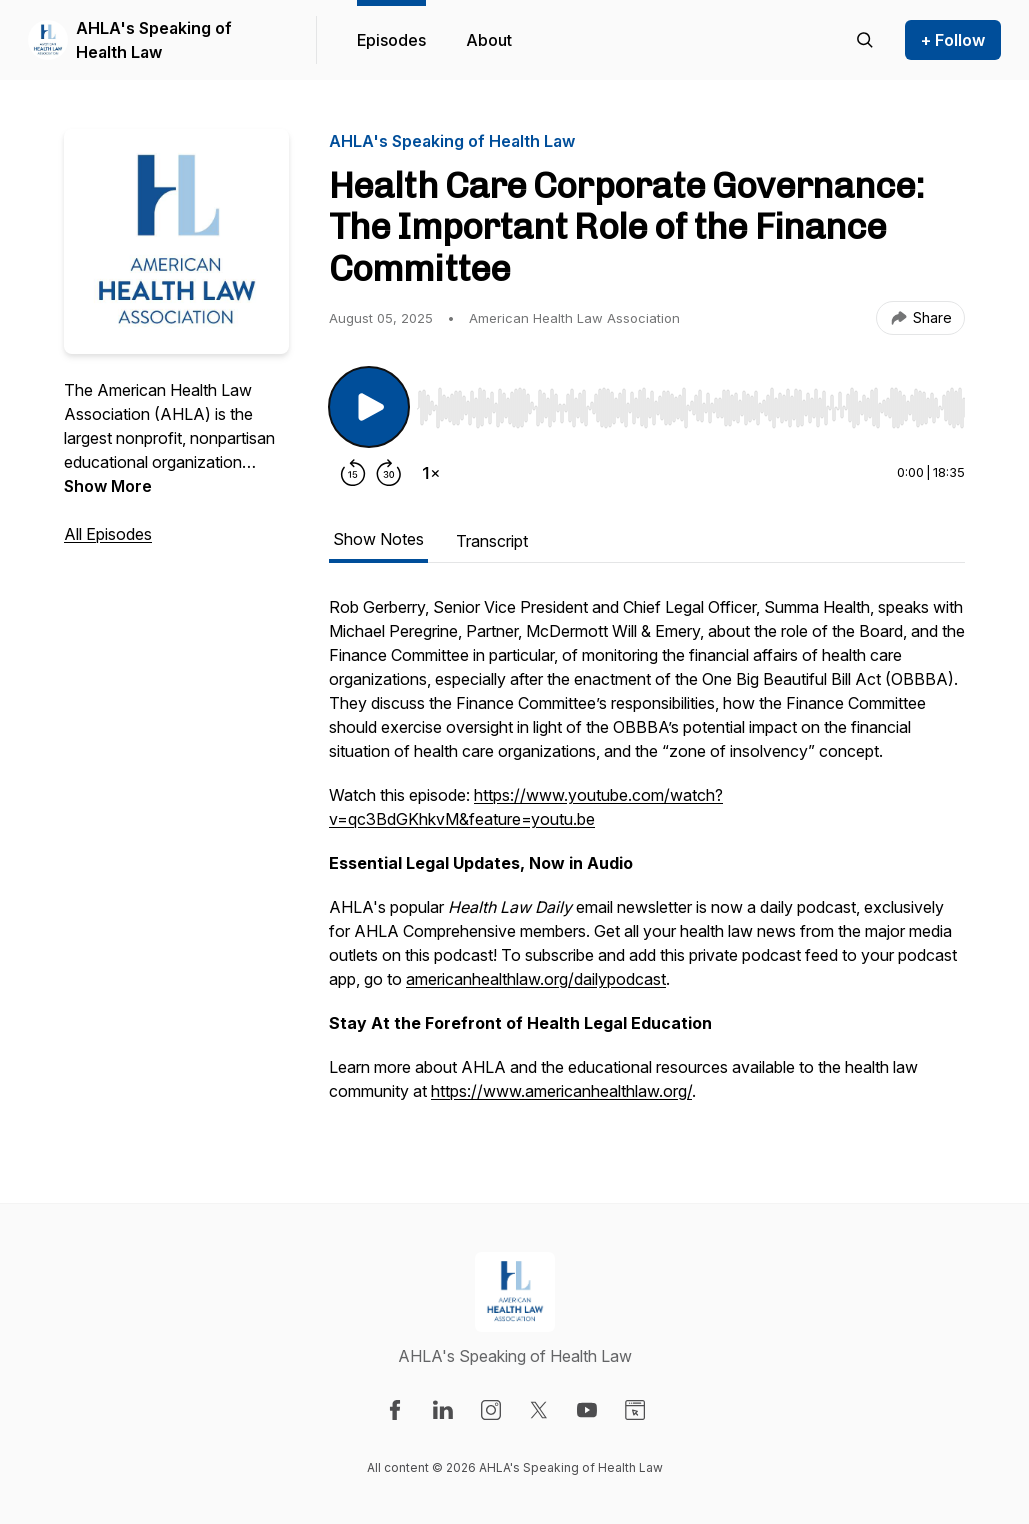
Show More (108, 486)
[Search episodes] (865, 40)
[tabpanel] (647, 859)
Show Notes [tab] (378, 539)
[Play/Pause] (369, 407)
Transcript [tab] (492, 541)
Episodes (391, 40)
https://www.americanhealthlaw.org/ (561, 1091)
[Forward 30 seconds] (389, 473)
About (489, 40)
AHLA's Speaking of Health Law (154, 40)
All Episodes (108, 534)
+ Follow (953, 40)
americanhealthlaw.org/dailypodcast (536, 979)
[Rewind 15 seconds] (353, 473)
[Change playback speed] (431, 473)
